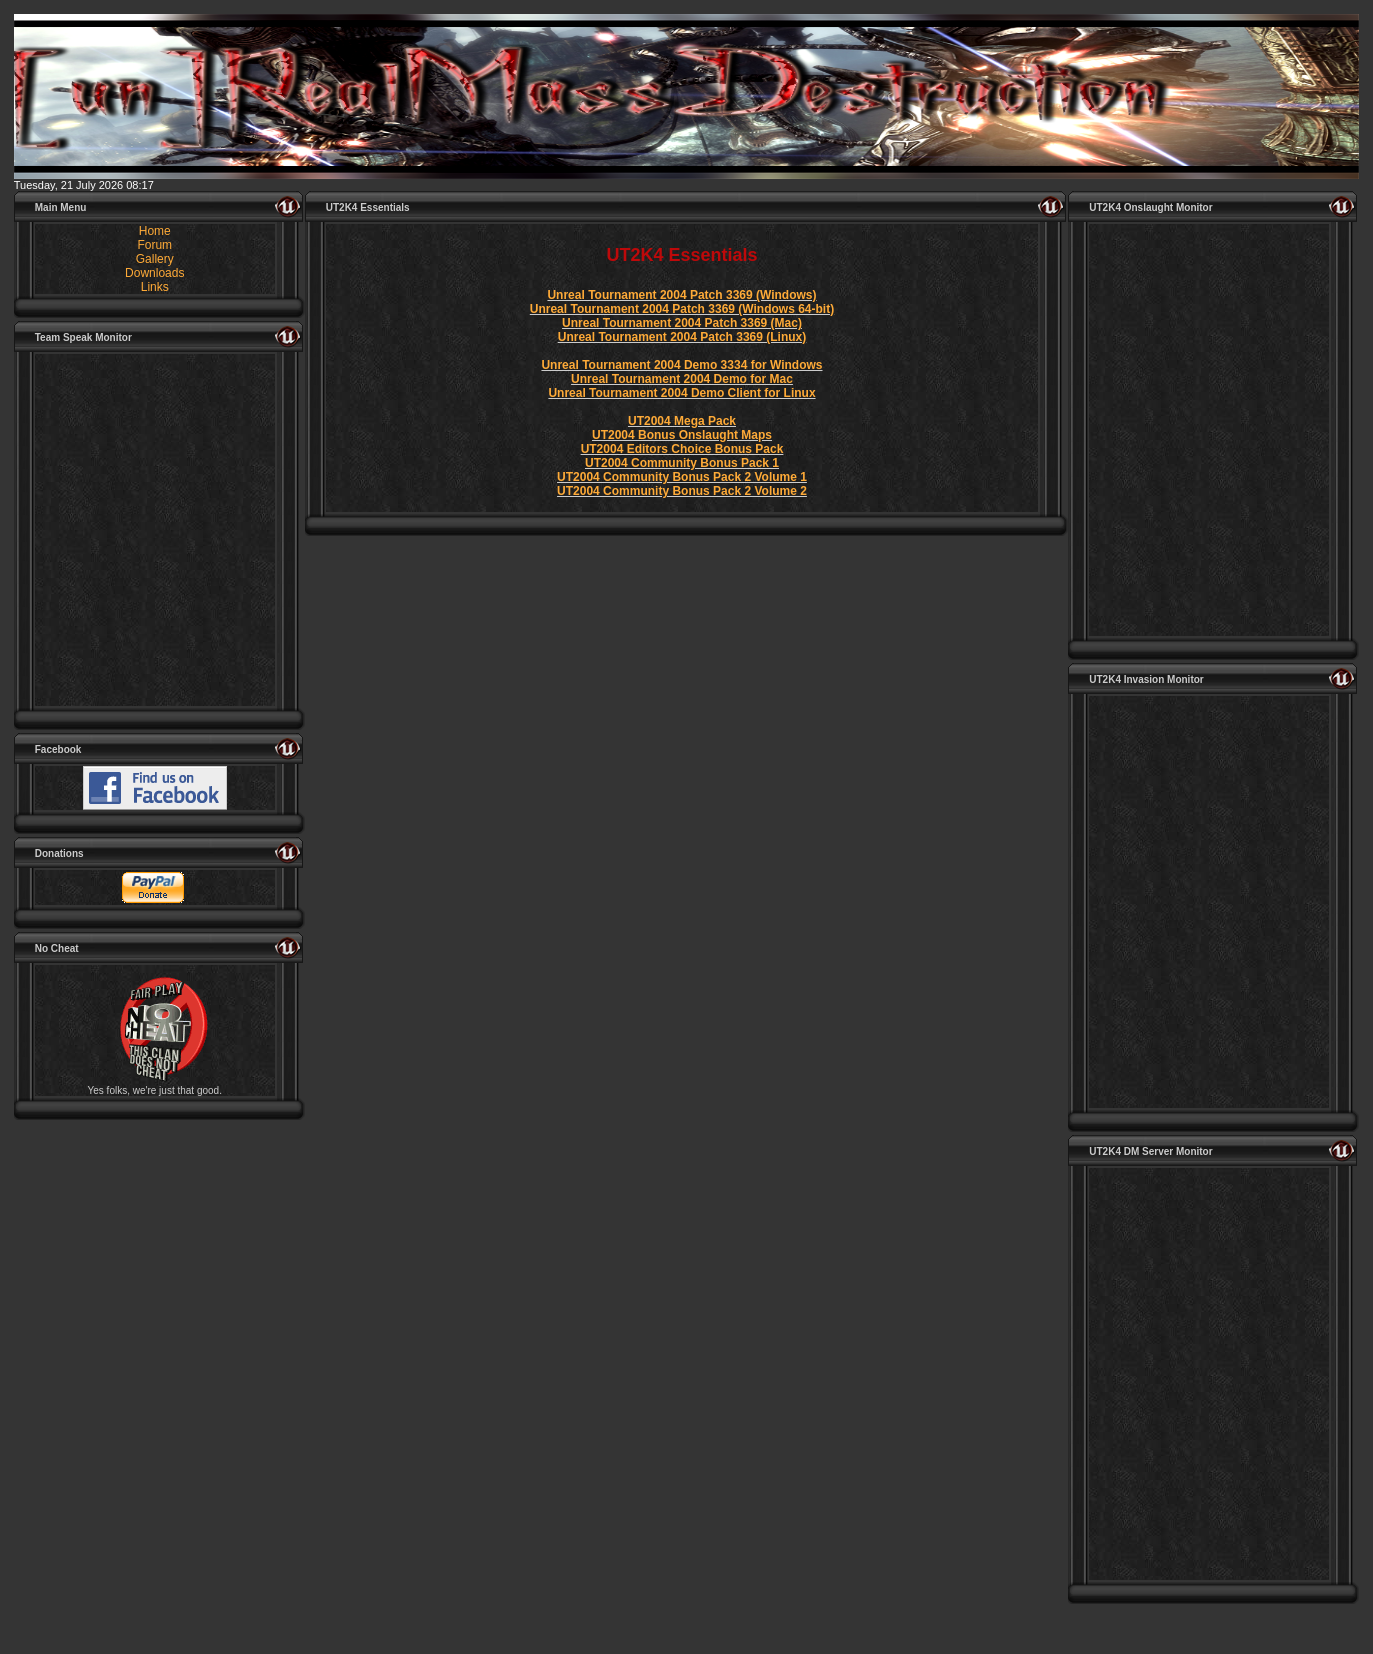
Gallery (155, 259)
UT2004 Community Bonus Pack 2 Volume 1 (682, 477)
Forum (154, 245)
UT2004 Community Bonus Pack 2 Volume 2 (682, 491)
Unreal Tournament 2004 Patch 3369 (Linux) (682, 337)
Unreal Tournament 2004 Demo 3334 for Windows (681, 365)
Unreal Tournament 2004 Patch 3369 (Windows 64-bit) (682, 309)
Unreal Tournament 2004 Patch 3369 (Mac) (682, 323)
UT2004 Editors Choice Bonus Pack (682, 449)
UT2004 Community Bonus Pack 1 (682, 463)
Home (155, 231)
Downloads (154, 273)
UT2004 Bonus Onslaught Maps (682, 435)
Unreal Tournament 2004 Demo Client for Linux (681, 393)
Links (155, 287)
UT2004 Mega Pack (682, 421)
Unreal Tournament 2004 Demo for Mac (682, 379)
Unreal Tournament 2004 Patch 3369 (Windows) (681, 295)
